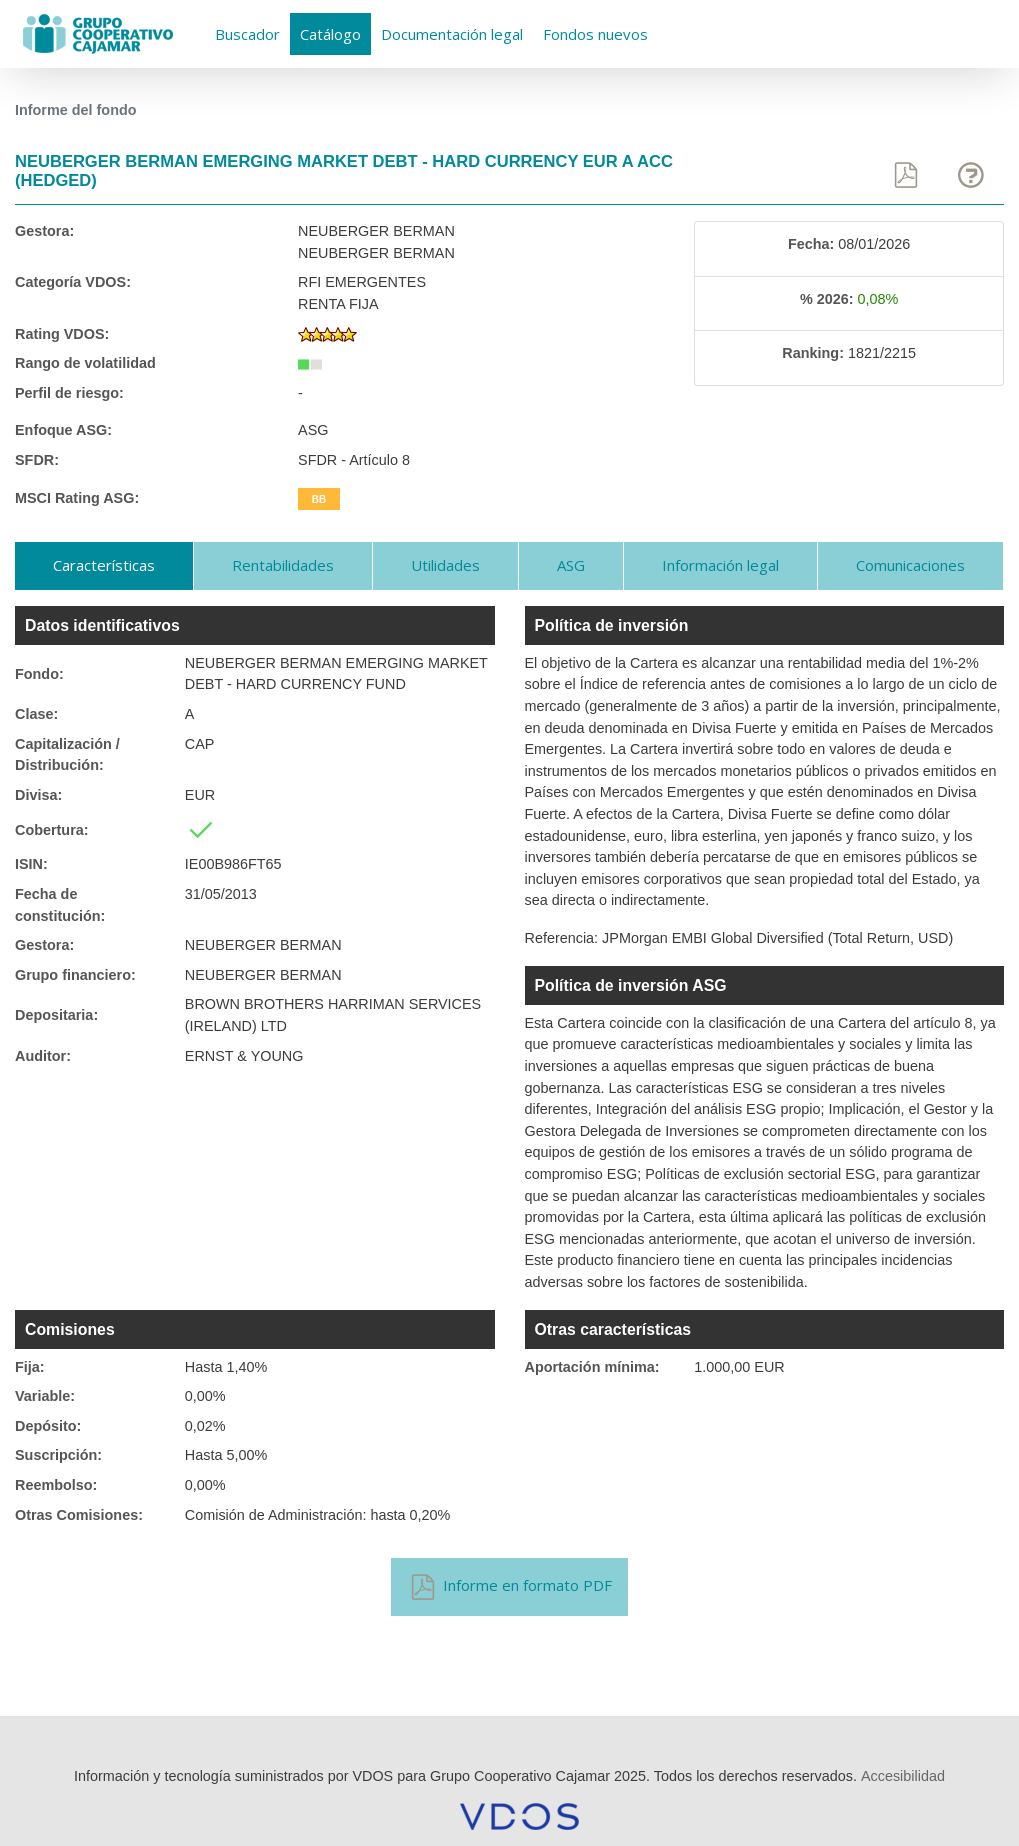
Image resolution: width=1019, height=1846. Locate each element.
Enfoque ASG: (63, 430)
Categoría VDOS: (73, 282)
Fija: (30, 1367)
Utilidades (445, 565)
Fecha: (811, 244)
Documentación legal (452, 34)
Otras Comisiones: (79, 1515)
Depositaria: (56, 1015)
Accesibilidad (903, 1776)
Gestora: (44, 231)
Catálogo (330, 34)
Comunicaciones (910, 565)
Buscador (247, 34)
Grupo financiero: (75, 975)
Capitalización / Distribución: (67, 755)
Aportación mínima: (592, 1367)
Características (104, 565)
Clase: (36, 714)
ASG (571, 565)
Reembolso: (56, 1485)
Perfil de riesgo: (69, 393)
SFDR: (37, 460)
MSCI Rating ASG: (77, 498)
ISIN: (31, 864)
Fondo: (39, 674)
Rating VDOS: (62, 334)
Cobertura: (52, 830)
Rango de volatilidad (85, 363)
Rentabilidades (283, 565)
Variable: (45, 1396)
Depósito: (48, 1426)
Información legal (720, 565)
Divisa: (38, 795)
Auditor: (43, 1056)
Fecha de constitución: (60, 905)
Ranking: (813, 353)
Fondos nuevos (595, 34)
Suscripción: (58, 1455)
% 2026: (827, 299)
